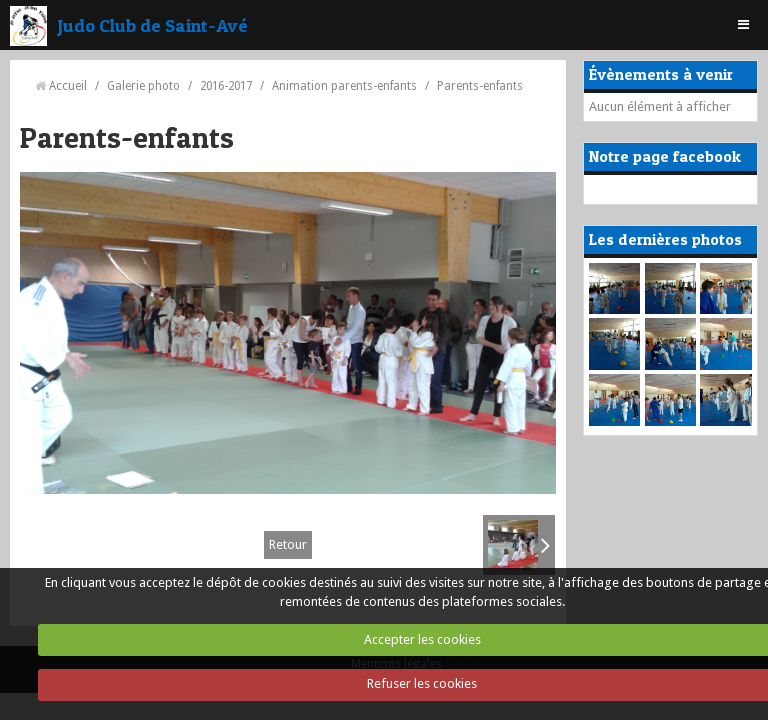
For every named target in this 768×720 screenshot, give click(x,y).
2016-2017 (226, 86)
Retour (288, 544)
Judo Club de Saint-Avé (152, 25)
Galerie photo (143, 86)
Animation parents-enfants (344, 86)
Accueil (68, 86)
